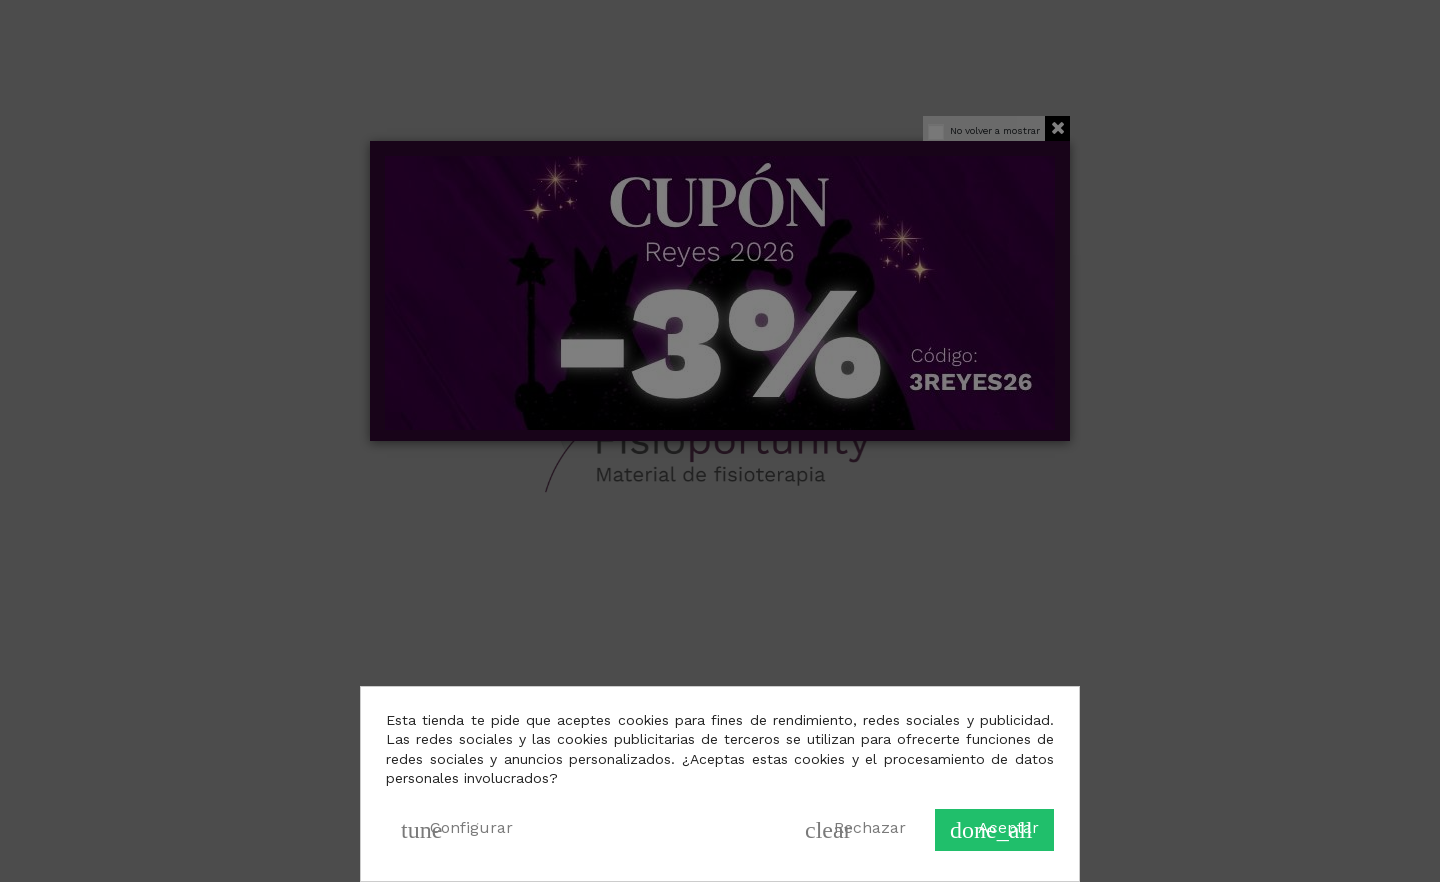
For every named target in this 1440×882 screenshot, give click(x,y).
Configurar (457, 830)
